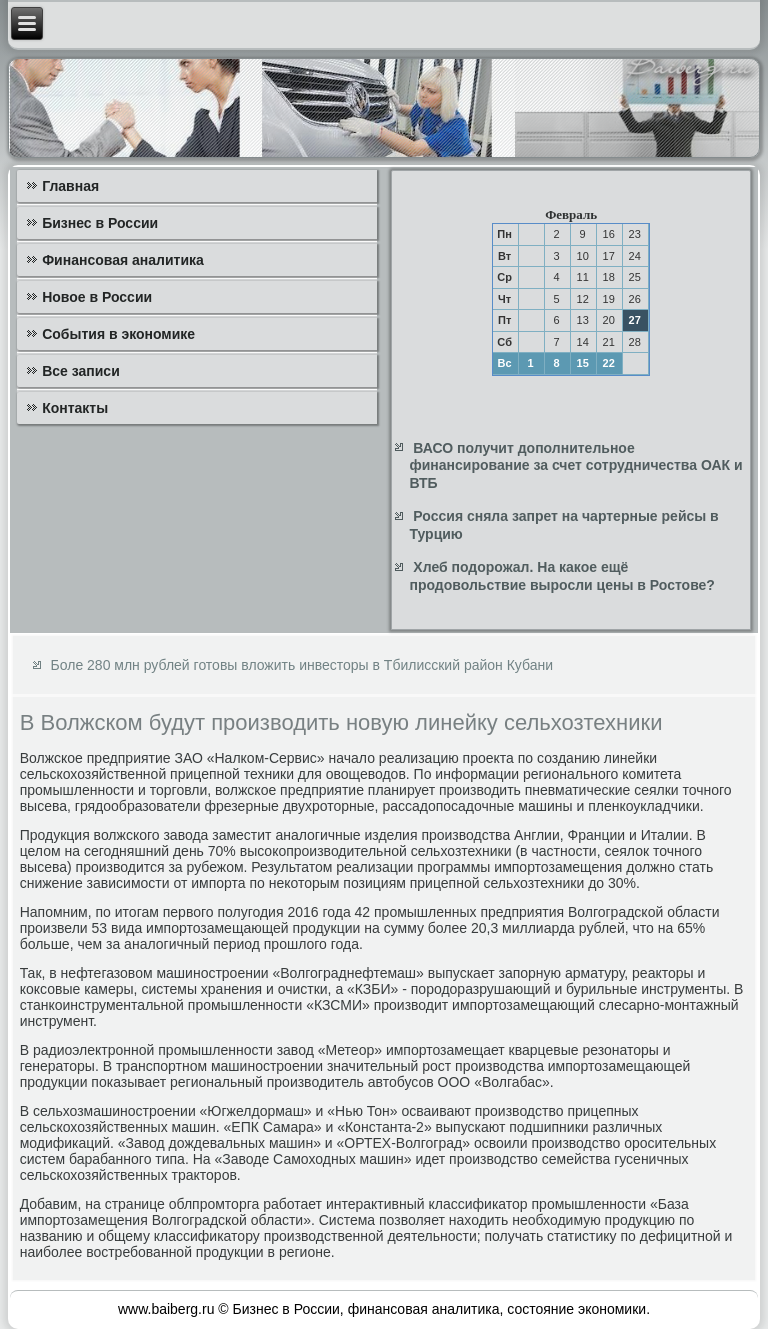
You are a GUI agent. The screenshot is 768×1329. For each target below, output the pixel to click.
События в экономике (118, 334)
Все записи (81, 371)
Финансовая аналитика (123, 260)
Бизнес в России (100, 223)
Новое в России (97, 297)
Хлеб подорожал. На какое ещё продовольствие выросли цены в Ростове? (561, 576)
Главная (70, 186)
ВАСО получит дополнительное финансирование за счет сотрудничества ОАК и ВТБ (575, 465)
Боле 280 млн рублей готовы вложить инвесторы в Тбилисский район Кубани (302, 665)
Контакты (75, 408)
